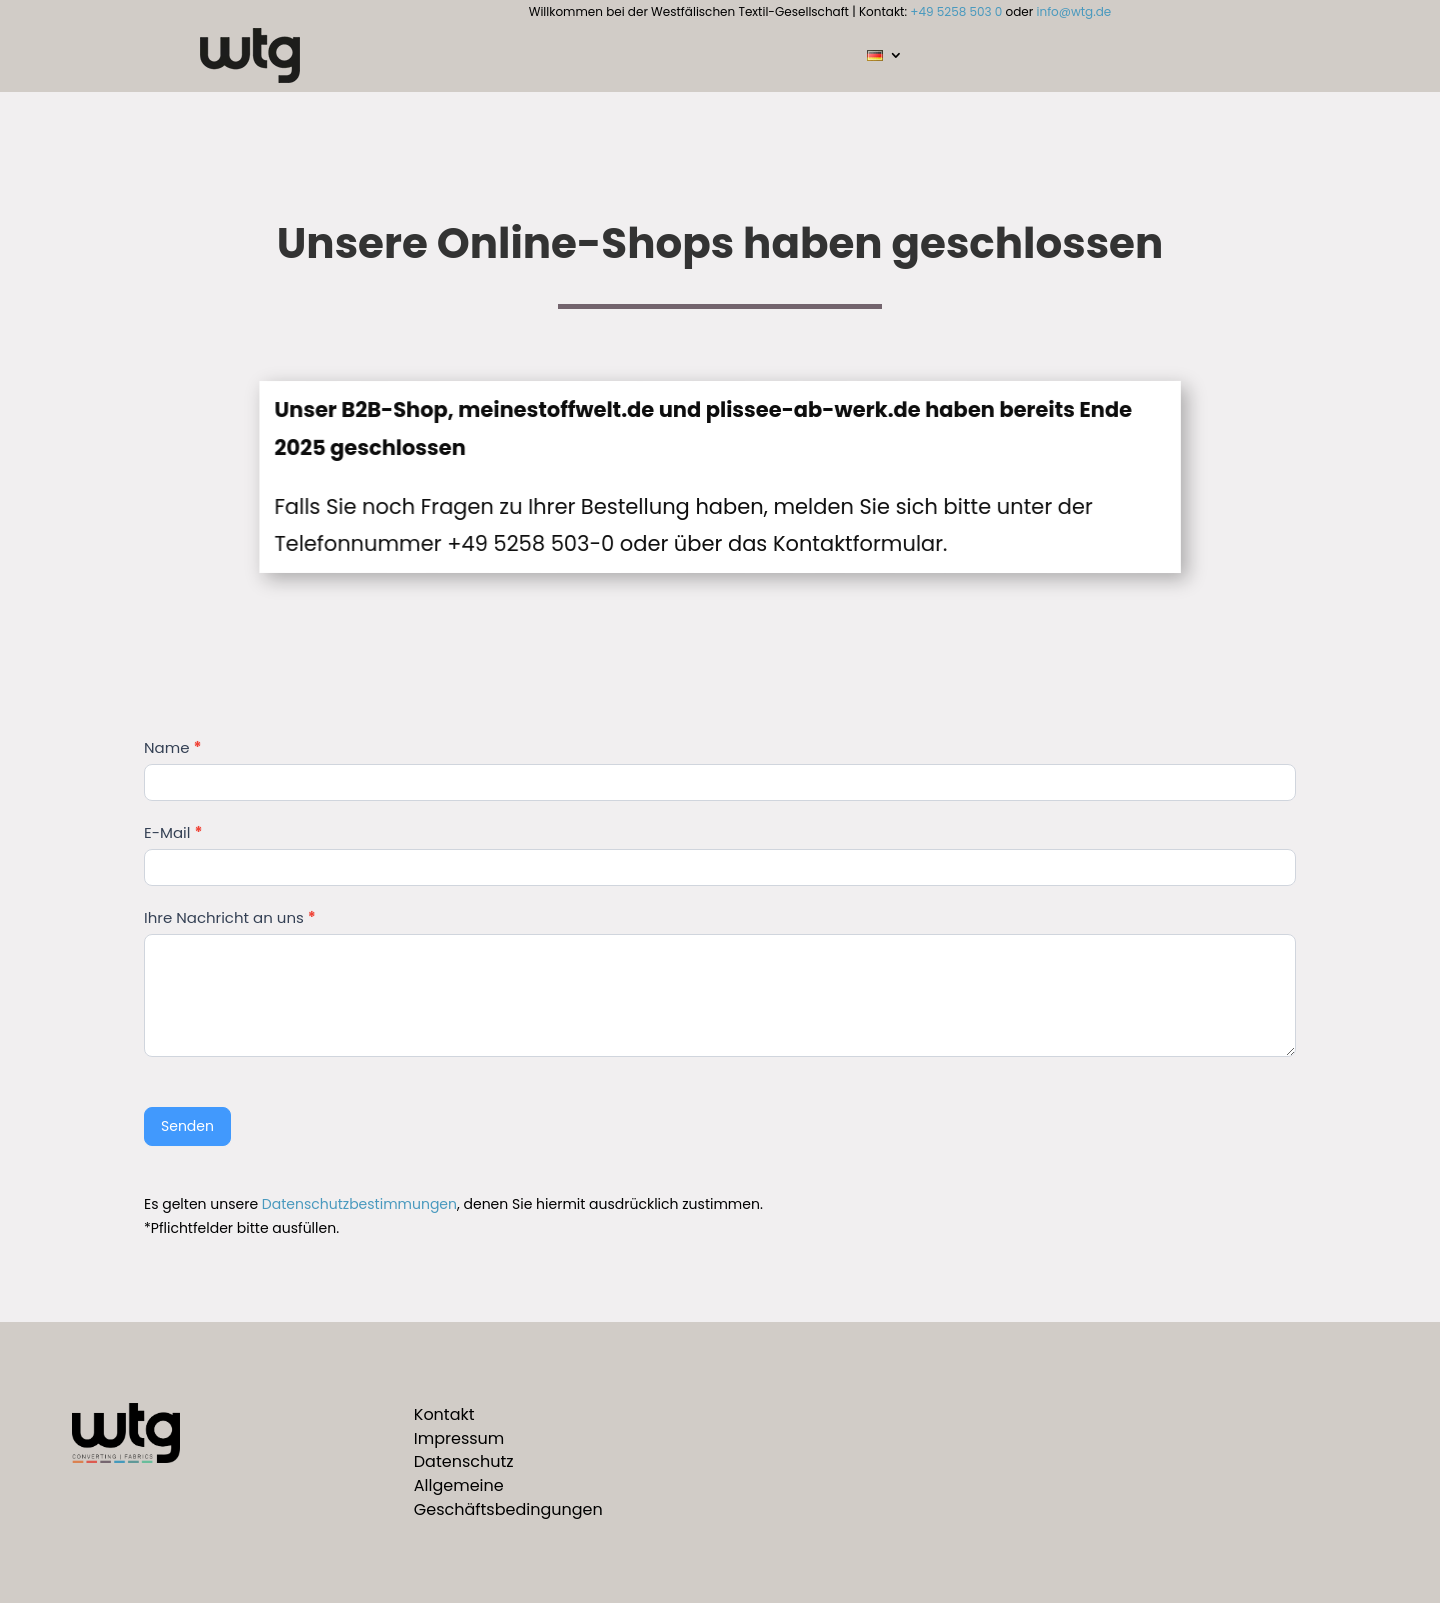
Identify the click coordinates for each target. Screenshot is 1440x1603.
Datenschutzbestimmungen (359, 1204)
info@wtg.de (1074, 11)
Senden (187, 1126)
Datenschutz (464, 1461)
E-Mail (173, 832)
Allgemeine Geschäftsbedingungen (508, 1497)
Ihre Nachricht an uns (230, 917)
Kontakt (444, 1414)
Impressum (459, 1438)
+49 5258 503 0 (956, 11)
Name (172, 747)
